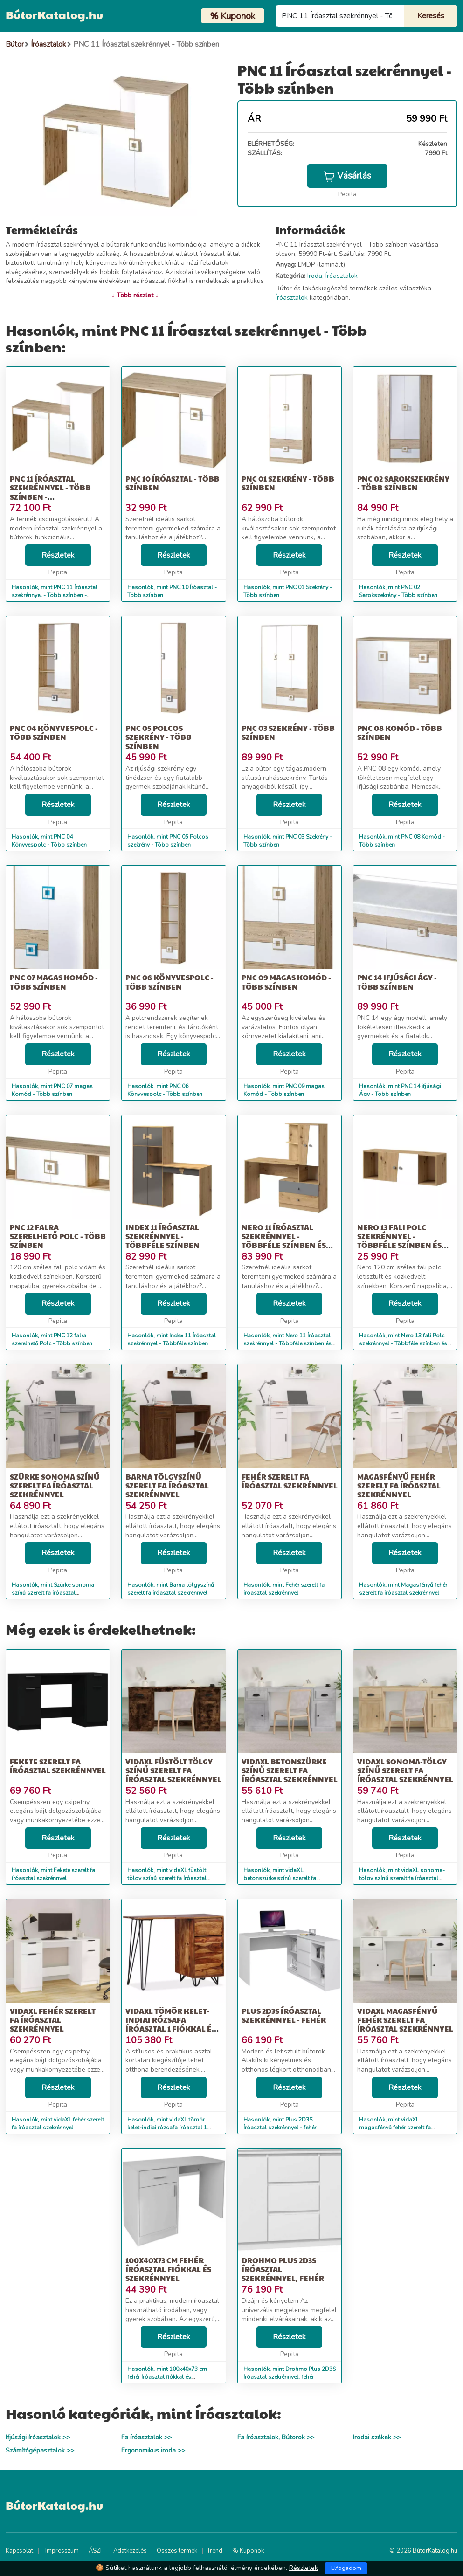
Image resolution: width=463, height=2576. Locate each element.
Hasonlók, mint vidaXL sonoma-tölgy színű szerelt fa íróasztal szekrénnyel (402, 1878)
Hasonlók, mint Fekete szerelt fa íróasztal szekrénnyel (53, 1874)
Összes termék (177, 2551)
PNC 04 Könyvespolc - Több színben (54, 732)
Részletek (58, 555)
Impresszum (62, 2551)
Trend (214, 2551)
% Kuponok (248, 2551)
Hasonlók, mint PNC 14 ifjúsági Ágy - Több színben (400, 1090)
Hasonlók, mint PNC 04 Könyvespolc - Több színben (49, 840)
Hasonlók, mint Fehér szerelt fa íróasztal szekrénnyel (284, 1589)
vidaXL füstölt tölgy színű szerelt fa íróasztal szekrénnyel (173, 1770)
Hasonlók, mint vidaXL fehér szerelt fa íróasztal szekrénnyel (58, 2123)
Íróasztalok (341, 275)
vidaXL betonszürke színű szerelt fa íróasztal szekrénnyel (290, 1770)
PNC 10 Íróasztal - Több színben (172, 483)
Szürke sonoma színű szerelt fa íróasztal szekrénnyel (55, 1485)
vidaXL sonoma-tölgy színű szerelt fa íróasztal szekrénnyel (405, 1770)
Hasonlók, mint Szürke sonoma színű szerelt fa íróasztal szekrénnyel (53, 1593)
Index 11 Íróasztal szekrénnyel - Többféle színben (162, 1236)
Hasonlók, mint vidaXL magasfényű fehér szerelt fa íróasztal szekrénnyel (395, 2127)
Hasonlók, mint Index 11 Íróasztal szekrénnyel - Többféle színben (171, 1339)
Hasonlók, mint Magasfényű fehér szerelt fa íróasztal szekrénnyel (403, 1589)
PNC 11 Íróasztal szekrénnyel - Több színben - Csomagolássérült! (50, 492)
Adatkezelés (130, 2551)
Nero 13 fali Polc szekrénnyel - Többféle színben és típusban (399, 1241)
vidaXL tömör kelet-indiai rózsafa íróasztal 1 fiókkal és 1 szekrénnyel (173, 2024)
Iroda (314, 275)
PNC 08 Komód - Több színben (399, 732)
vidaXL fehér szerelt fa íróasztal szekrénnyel (53, 2019)
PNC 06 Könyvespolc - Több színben (169, 982)
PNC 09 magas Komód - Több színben (286, 982)
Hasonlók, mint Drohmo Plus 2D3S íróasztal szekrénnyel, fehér (289, 2373)
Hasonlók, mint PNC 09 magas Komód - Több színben (284, 1090)
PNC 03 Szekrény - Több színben (288, 732)
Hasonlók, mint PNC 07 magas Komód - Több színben (52, 1090)
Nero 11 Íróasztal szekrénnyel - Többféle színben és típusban (284, 1241)
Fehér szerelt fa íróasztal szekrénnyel (290, 1481)
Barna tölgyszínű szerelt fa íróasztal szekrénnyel (167, 1485)
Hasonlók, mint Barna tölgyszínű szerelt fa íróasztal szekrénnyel (170, 1589)
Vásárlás (347, 176)
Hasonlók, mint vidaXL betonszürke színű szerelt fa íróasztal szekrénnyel (279, 1878)
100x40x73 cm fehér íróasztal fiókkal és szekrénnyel (168, 2269)
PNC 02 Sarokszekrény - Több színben (403, 483)
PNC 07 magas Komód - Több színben (54, 982)
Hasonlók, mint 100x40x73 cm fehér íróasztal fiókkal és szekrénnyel (167, 2377)
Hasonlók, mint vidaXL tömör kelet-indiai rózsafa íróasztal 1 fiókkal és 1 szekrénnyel (167, 2127)
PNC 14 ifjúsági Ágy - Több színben (397, 982)
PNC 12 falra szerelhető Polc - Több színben (58, 1236)
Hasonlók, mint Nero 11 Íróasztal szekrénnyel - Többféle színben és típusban (287, 1343)
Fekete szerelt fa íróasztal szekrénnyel (58, 1766)
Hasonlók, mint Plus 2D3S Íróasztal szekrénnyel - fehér (279, 2123)
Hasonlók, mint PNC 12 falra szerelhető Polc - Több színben (52, 1339)
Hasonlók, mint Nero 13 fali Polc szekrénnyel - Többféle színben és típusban (403, 1343)
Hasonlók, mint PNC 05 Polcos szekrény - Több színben (167, 840)
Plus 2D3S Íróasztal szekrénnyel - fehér (284, 2015)
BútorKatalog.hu (54, 14)
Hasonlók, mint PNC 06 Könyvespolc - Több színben (164, 1090)
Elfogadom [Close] (346, 2568)
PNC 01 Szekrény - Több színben (288, 483)
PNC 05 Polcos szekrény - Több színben (158, 737)
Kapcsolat (19, 2551)
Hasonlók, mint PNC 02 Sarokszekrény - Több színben (398, 591)
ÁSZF (96, 2551)
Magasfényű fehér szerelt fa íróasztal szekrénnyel (399, 1485)
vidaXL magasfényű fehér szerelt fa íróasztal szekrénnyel (405, 2019)
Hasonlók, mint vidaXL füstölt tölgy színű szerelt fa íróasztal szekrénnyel (167, 1878)
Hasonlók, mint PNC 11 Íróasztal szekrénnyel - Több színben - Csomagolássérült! (54, 595)
